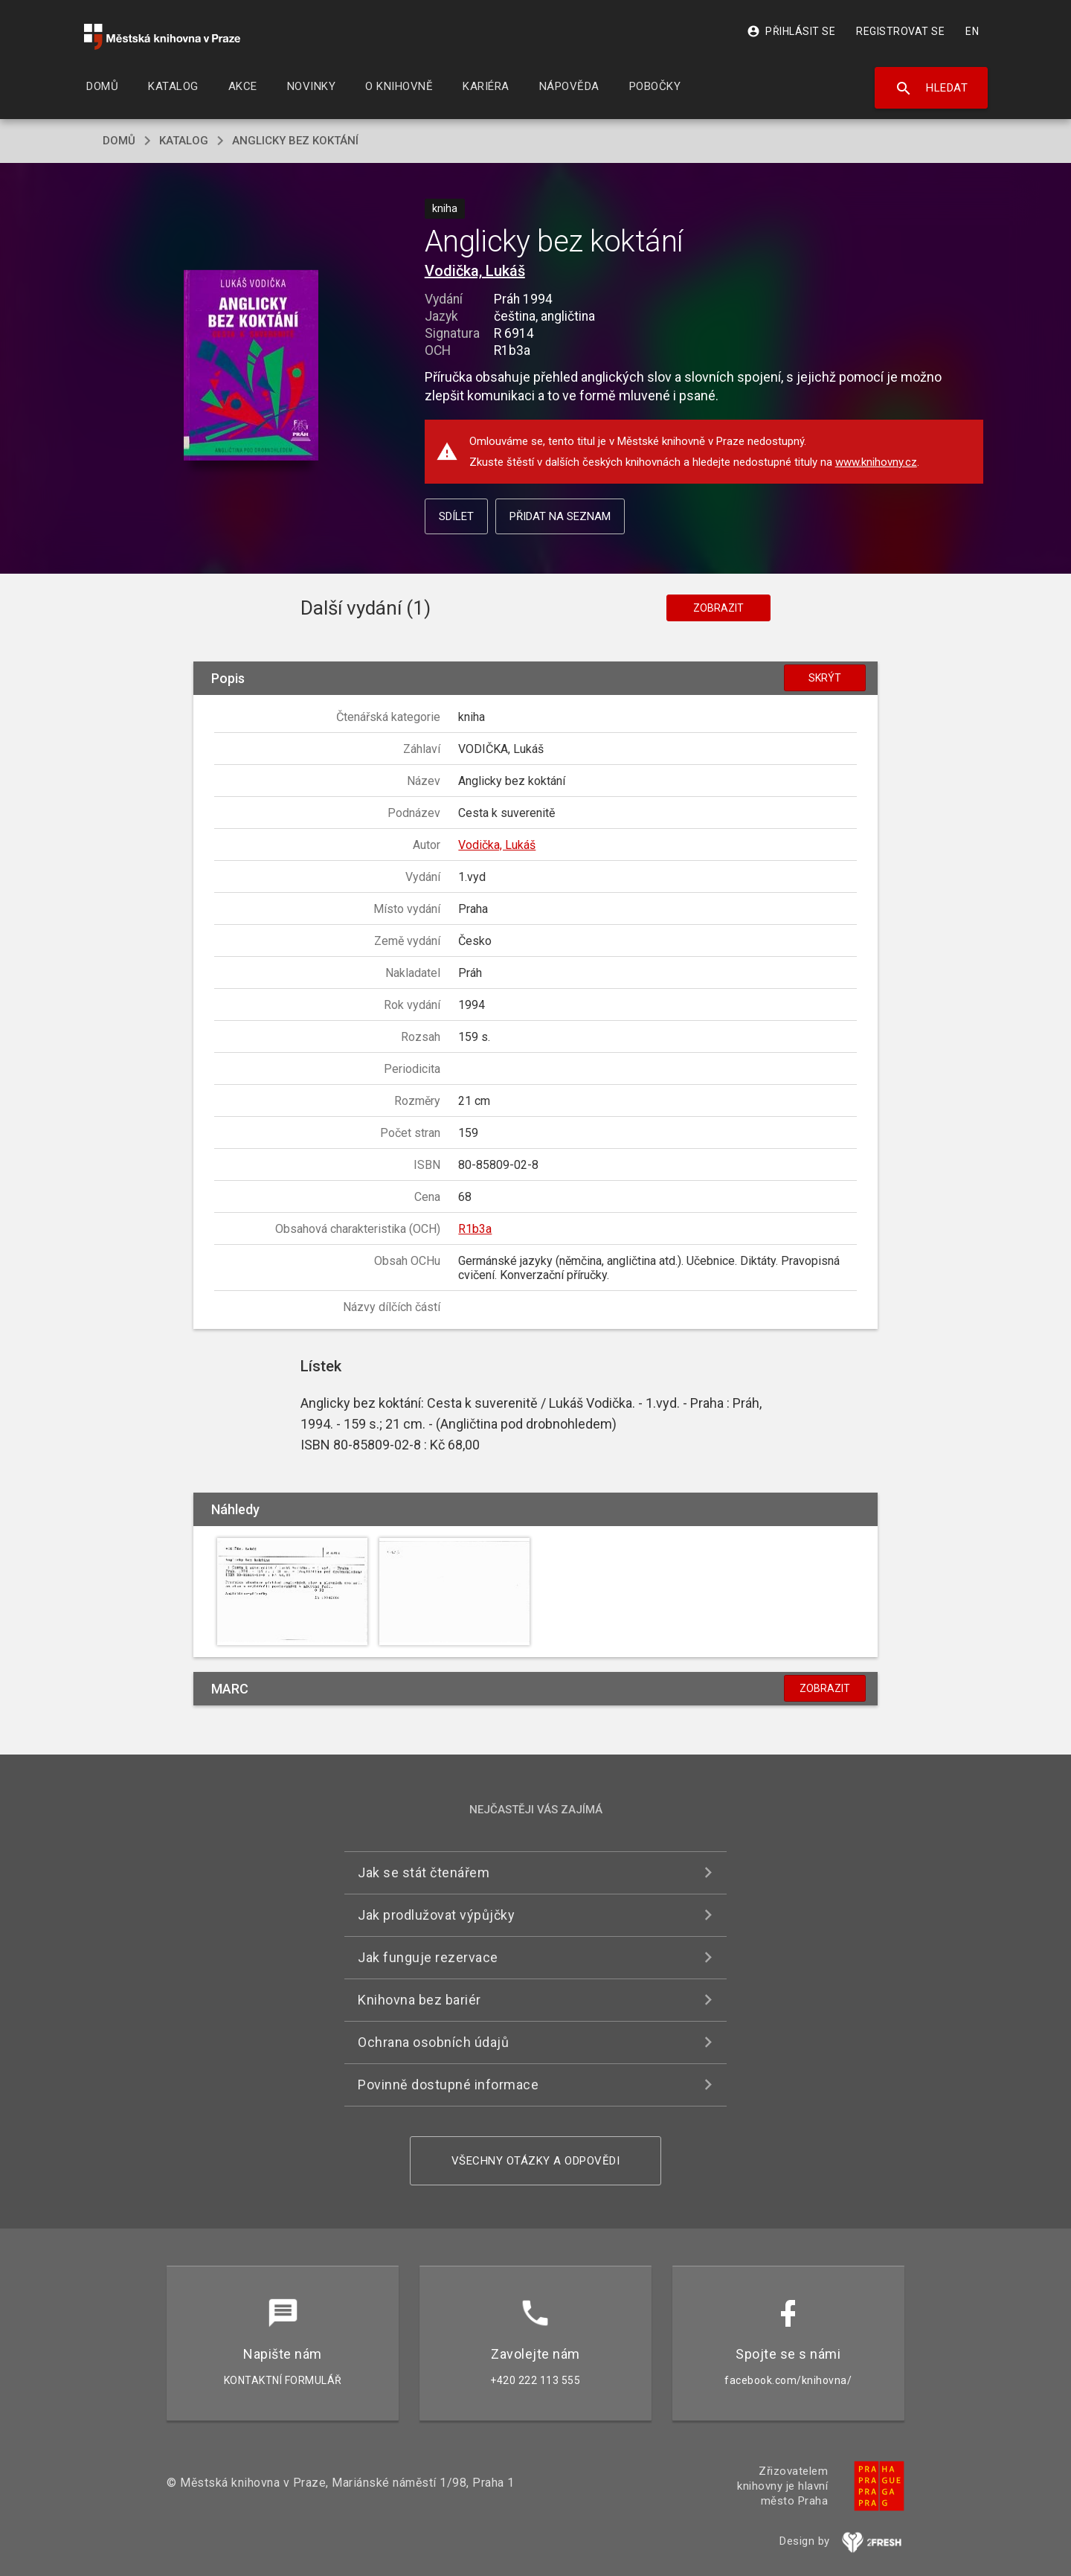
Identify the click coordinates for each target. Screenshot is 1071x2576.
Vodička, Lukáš (475, 271)
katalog (183, 140)
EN (972, 31)
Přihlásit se (791, 31)
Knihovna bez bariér (419, 2000)
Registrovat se (900, 31)
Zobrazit (718, 608)
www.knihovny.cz (876, 462)
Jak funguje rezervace (428, 1957)
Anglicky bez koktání (295, 140)
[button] (251, 366)
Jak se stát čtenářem (423, 1872)
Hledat (931, 88)
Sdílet (456, 516)
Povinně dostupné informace (448, 2084)
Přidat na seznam (560, 516)
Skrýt (824, 678)
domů (119, 140)
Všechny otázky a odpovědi (535, 2161)
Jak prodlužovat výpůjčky (436, 1915)
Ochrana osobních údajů (433, 2042)
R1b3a (475, 1229)
